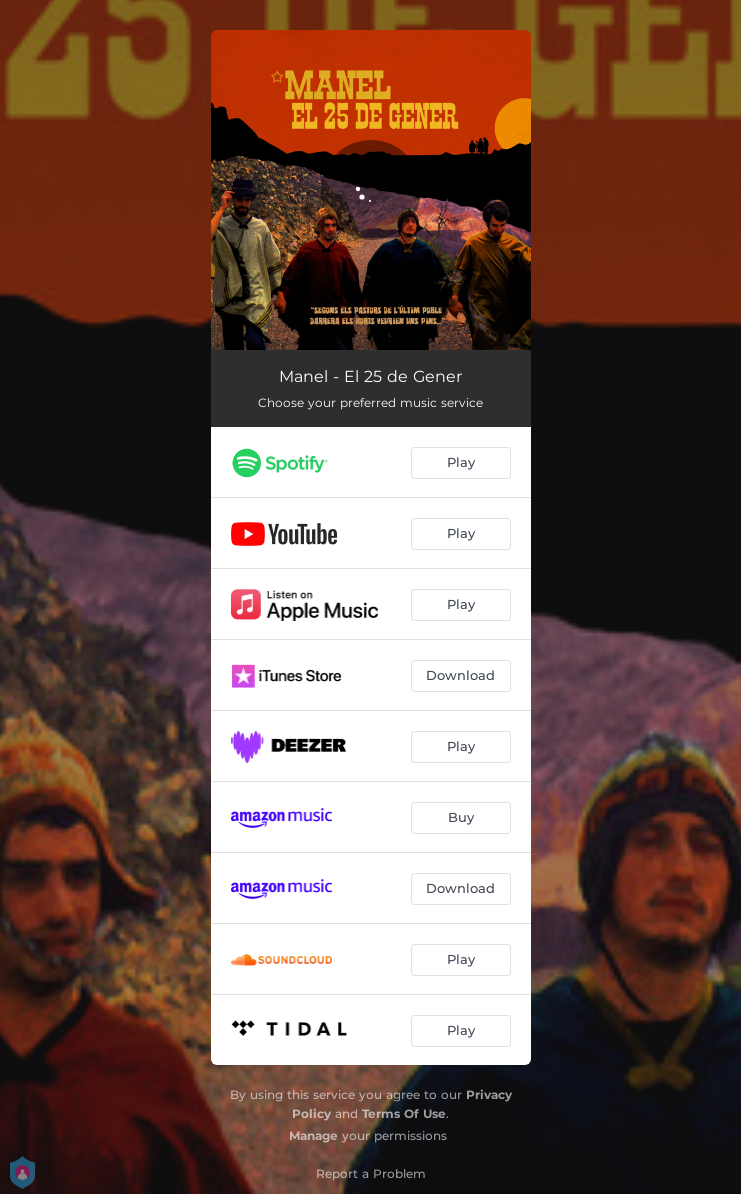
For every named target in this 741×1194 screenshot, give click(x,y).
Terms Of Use (404, 1113)
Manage (313, 1135)
